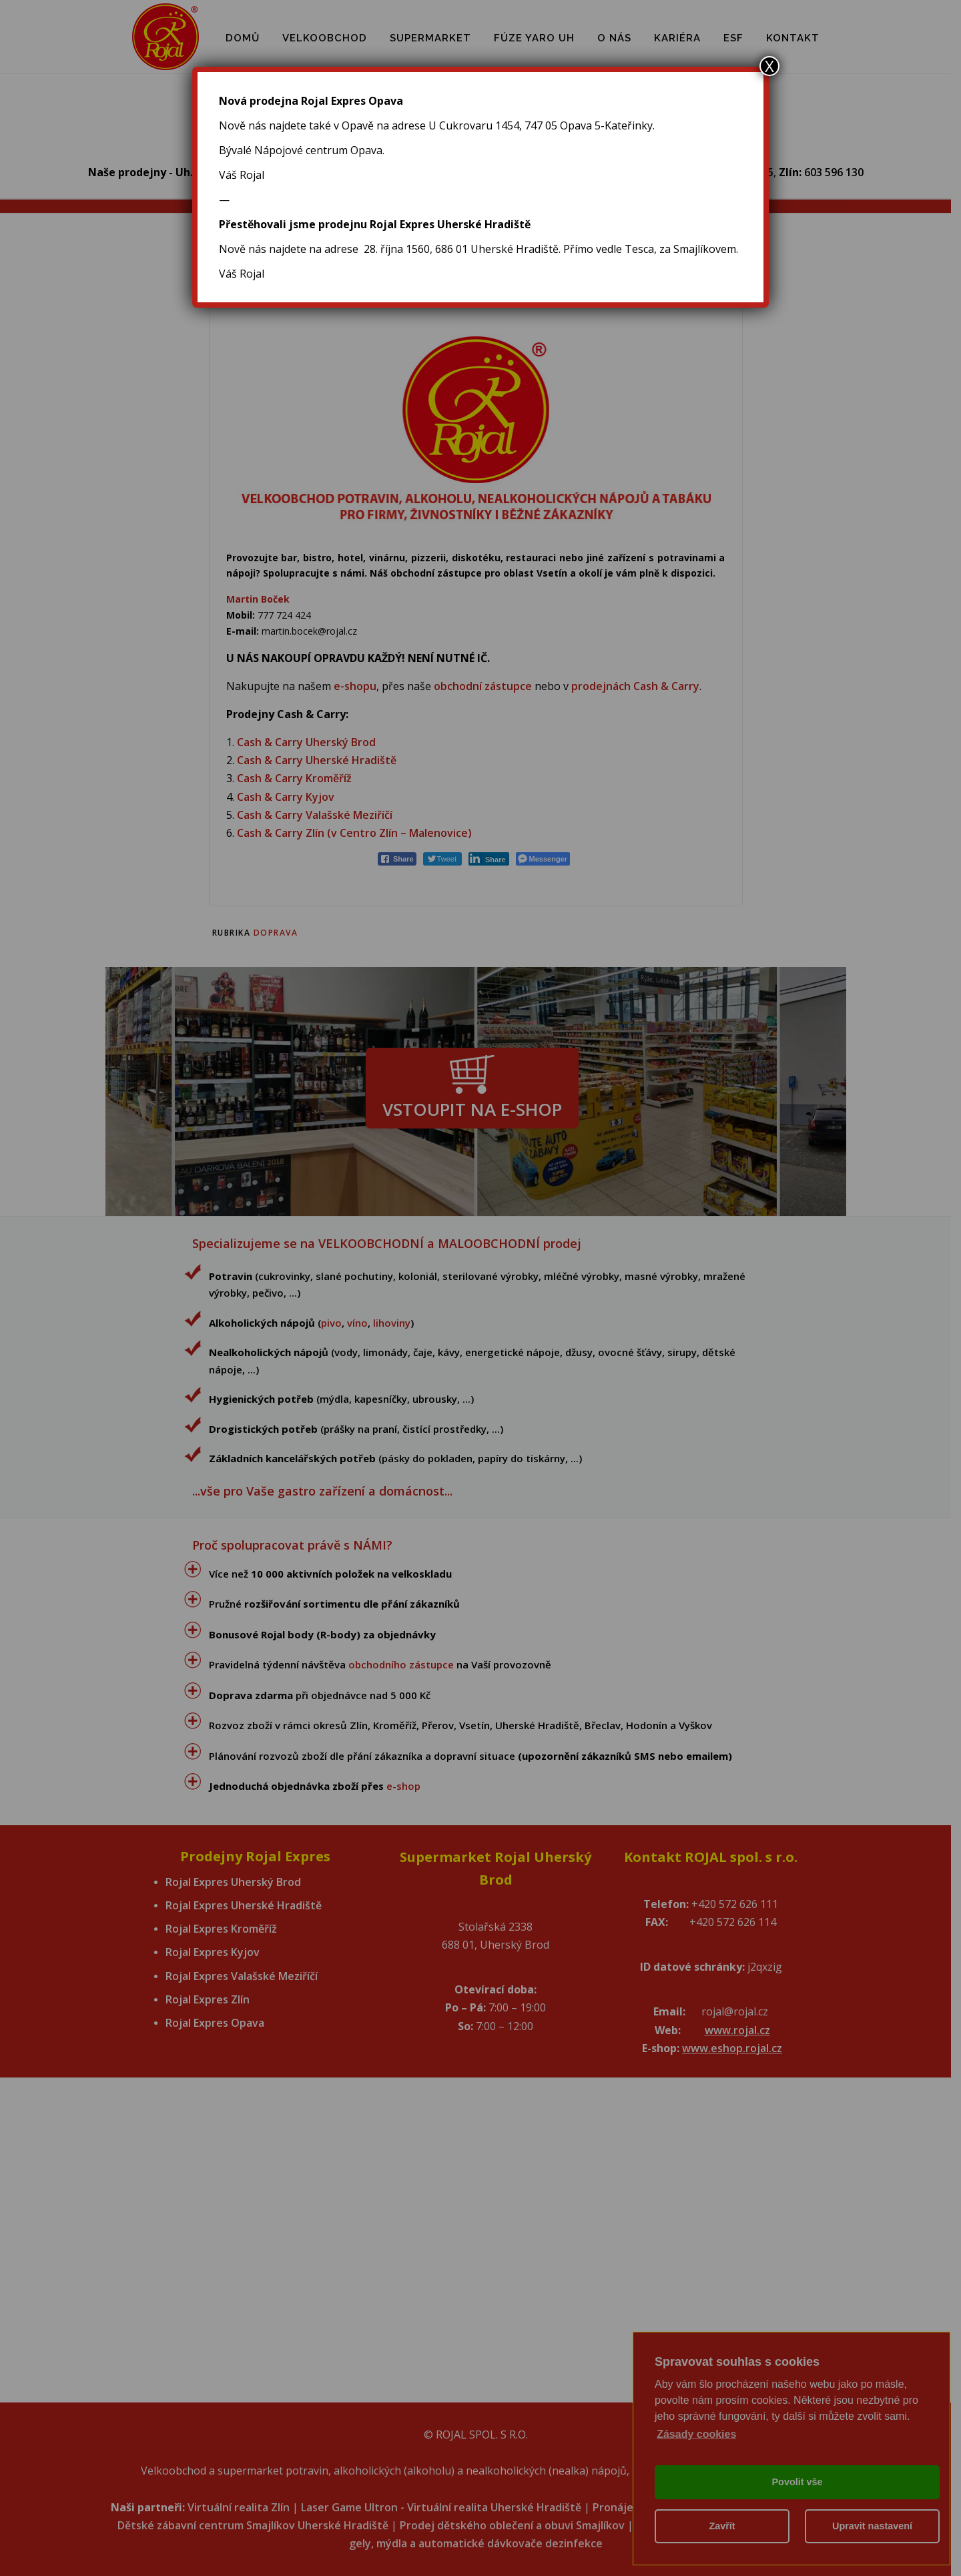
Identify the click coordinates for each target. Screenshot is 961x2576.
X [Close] (769, 66)
